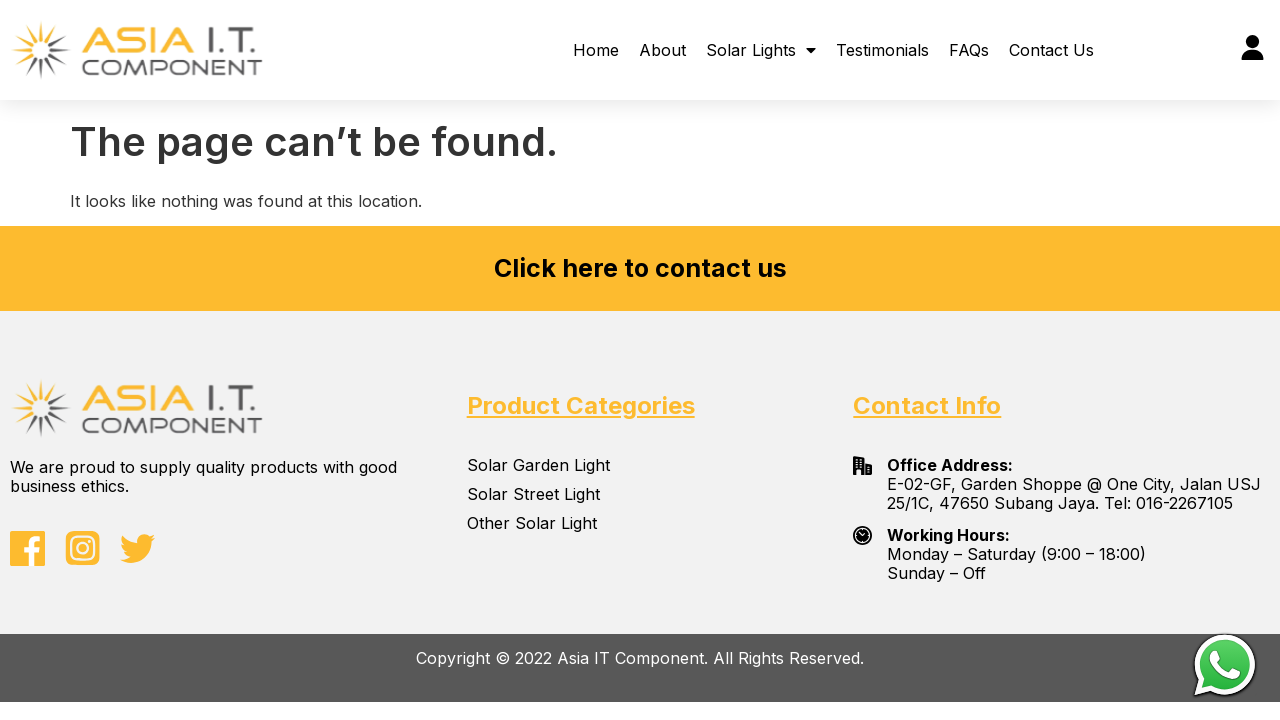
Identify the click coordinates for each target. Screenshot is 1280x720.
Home (596, 50)
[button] (1128, 49)
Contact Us (1051, 50)
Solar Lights (761, 50)
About (662, 50)
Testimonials (882, 50)
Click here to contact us (640, 268)
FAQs (969, 50)
